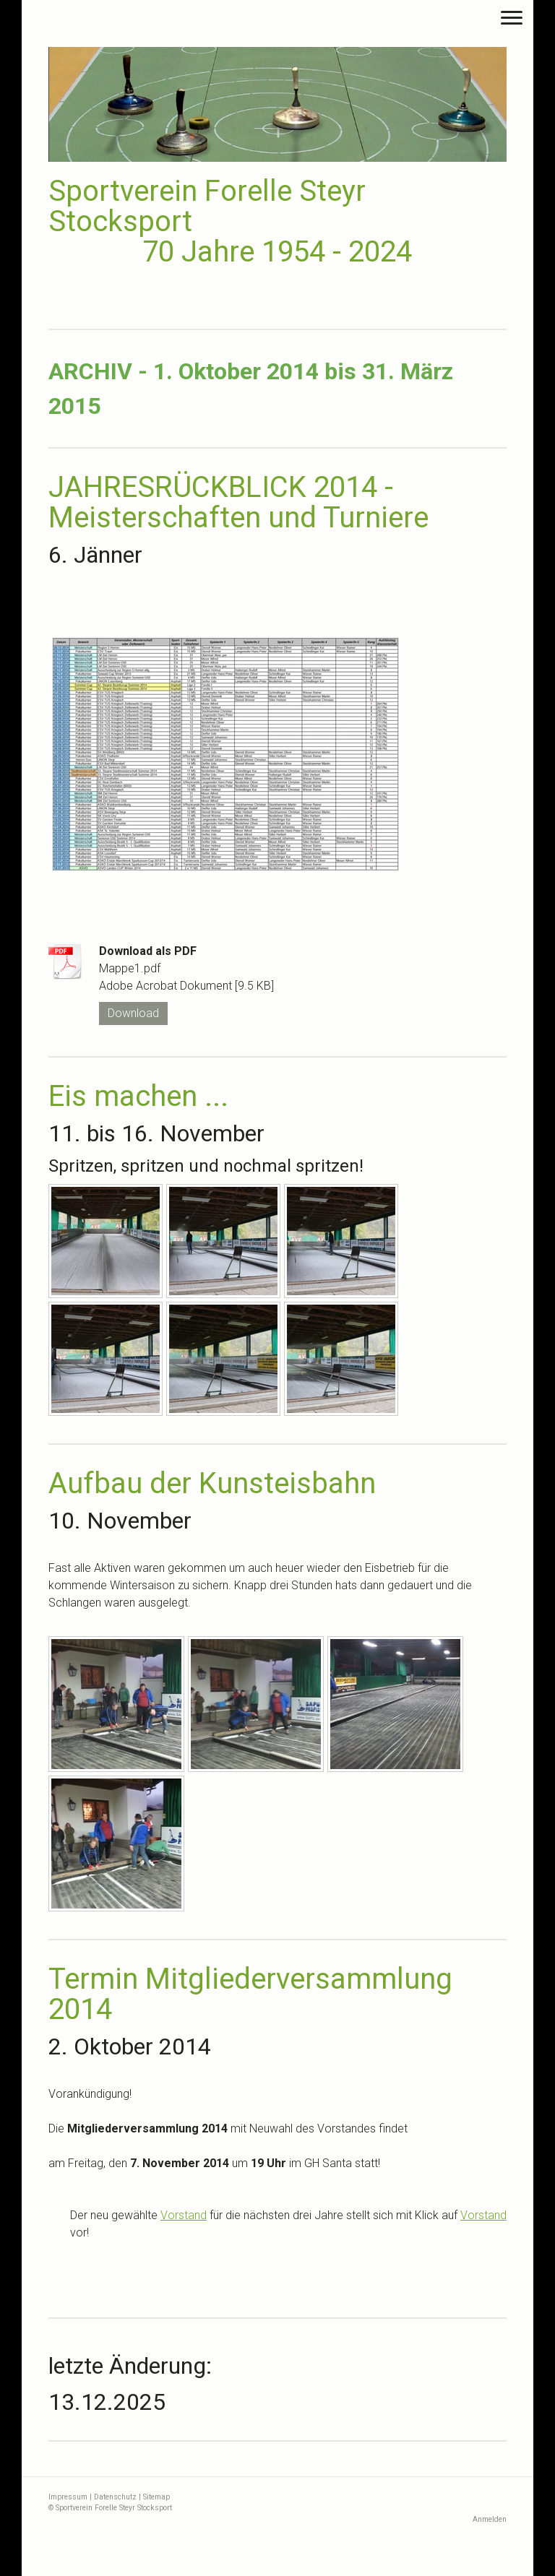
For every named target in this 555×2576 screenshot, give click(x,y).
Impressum (67, 2497)
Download (133, 1013)
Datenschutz (115, 2497)
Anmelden (490, 2519)
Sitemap (156, 2497)
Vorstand (183, 2215)
